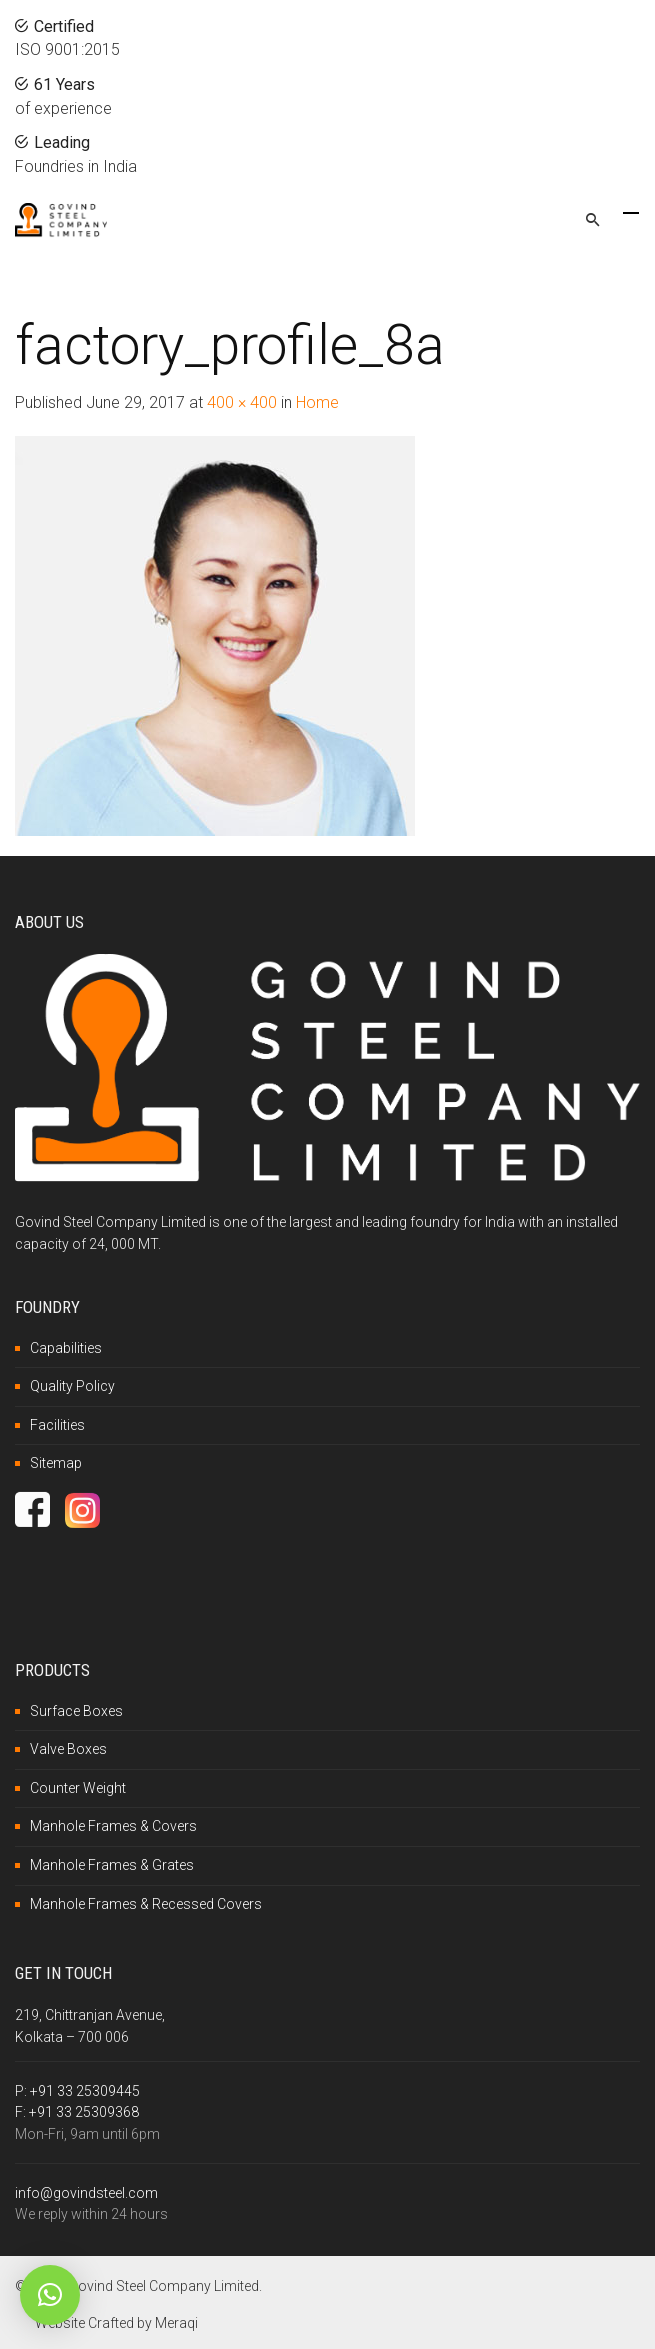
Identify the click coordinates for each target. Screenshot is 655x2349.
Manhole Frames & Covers (113, 1826)
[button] (50, 2295)
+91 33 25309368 (84, 2112)
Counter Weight (78, 1788)
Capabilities (66, 1348)
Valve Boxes (68, 1749)
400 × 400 (242, 402)
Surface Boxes (76, 1711)
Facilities (57, 1425)
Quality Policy (72, 1386)
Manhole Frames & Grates (112, 1865)
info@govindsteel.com (86, 2193)
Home (317, 402)
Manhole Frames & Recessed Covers (146, 1904)
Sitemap (56, 1463)
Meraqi (176, 2323)
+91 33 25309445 (85, 2091)
